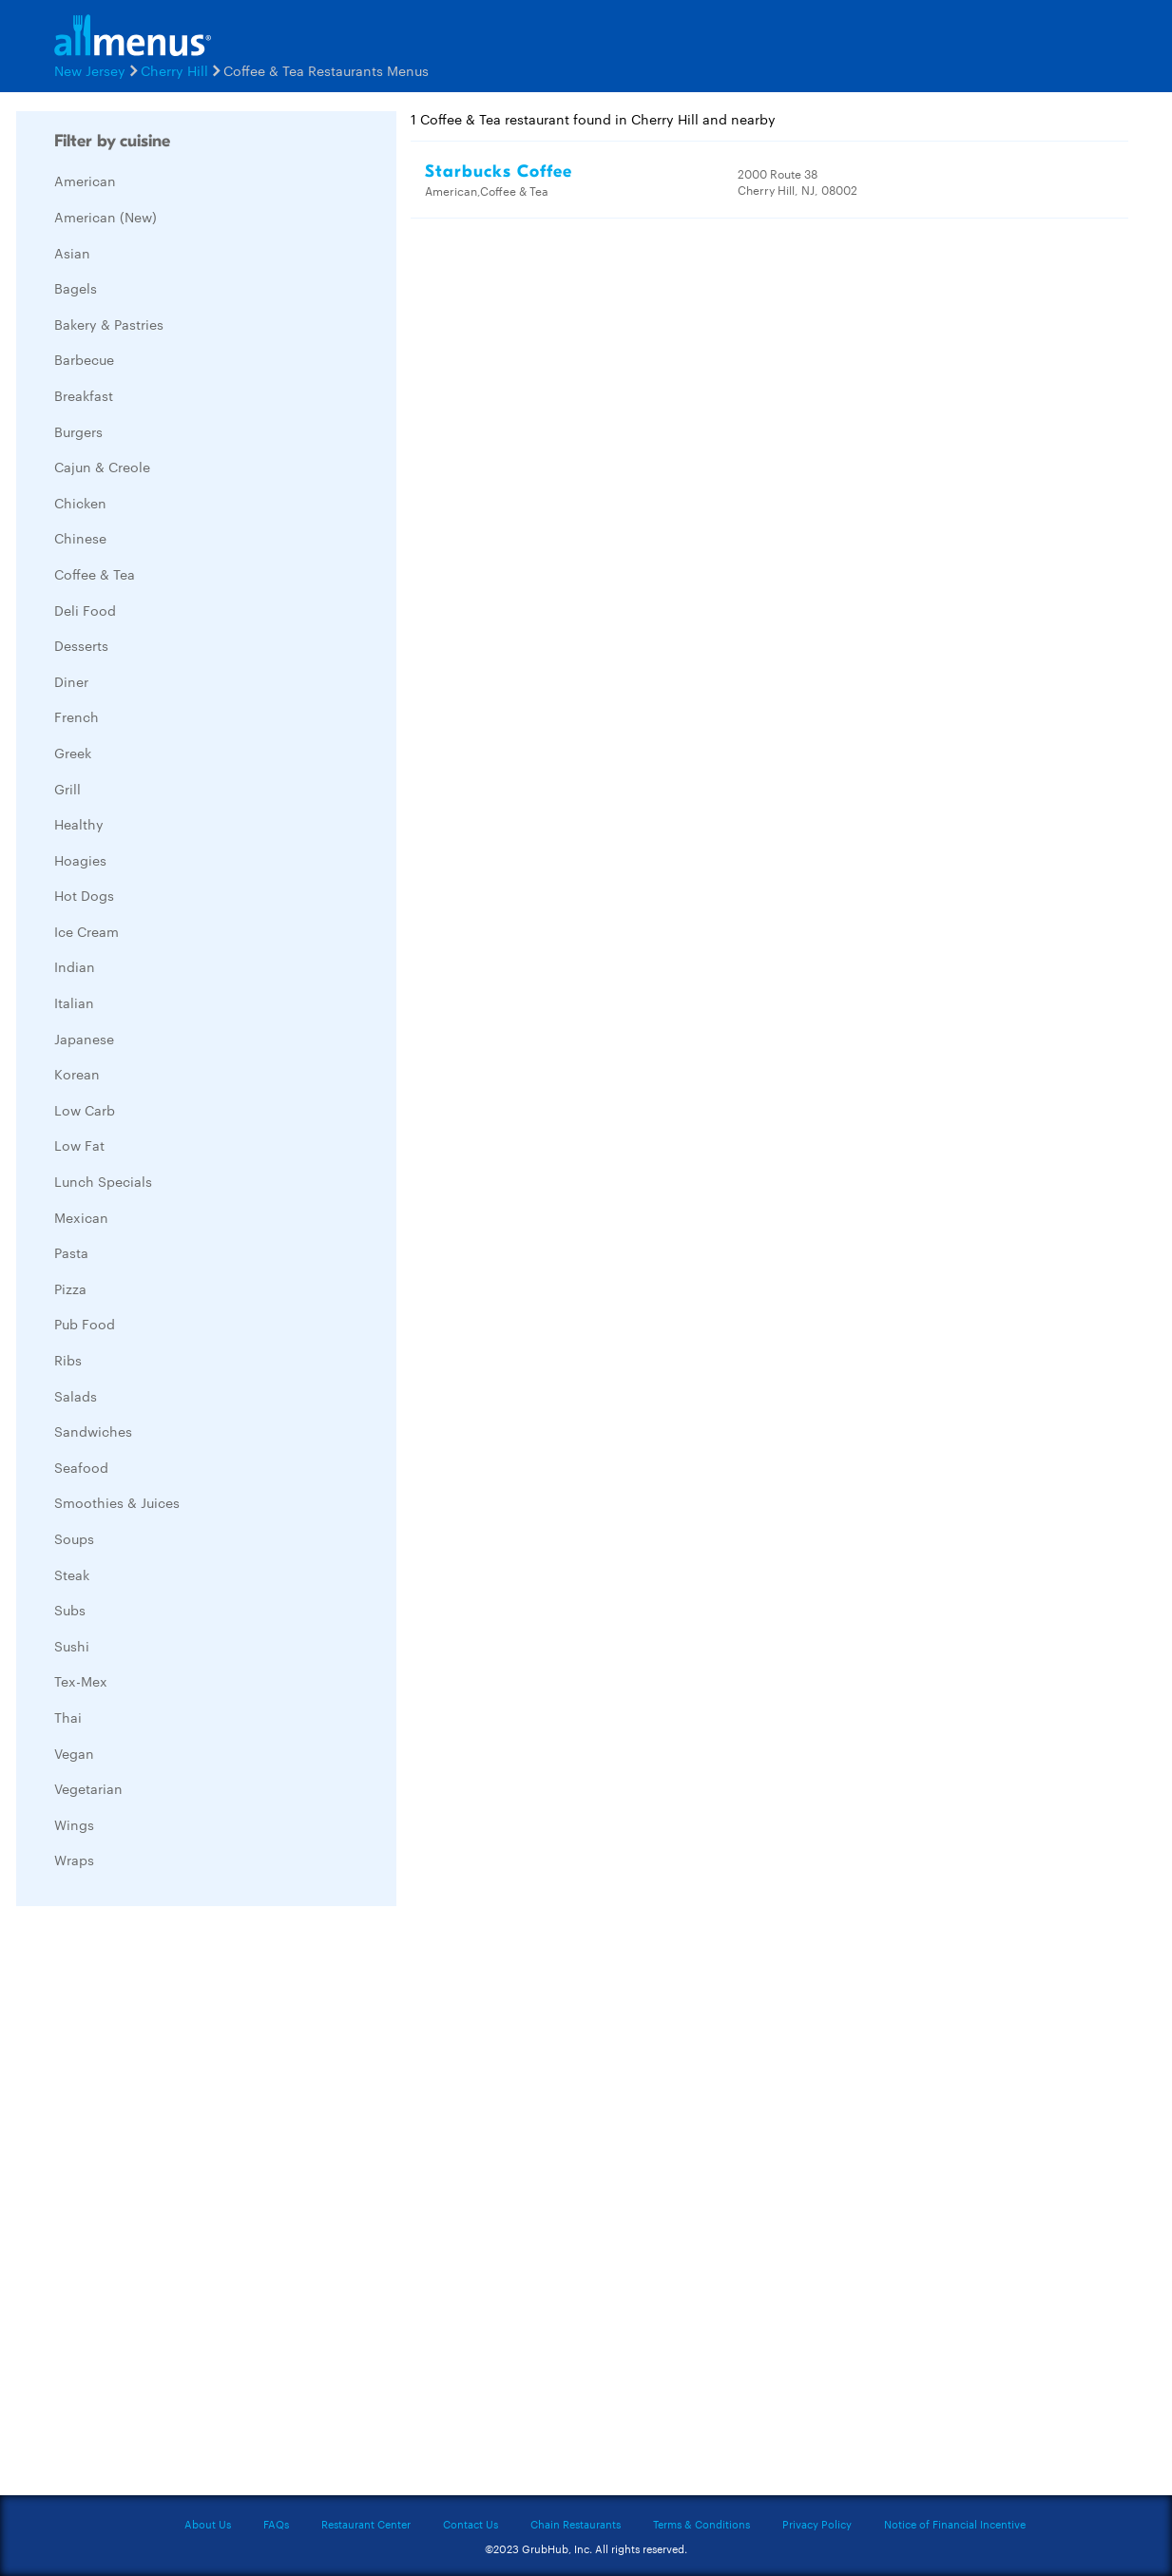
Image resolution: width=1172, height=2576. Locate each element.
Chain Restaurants (575, 2523)
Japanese (84, 1038)
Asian (72, 252)
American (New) (105, 216)
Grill (67, 788)
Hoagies (80, 859)
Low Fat (79, 1144)
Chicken (80, 502)
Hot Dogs (84, 895)
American (85, 180)
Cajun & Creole (102, 466)
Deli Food (85, 610)
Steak (71, 1574)
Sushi (71, 1645)
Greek (72, 752)
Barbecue (84, 359)
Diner (71, 681)
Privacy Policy (817, 2523)
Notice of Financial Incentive (955, 2523)
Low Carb (84, 1109)
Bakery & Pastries (108, 324)
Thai (68, 1717)
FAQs (276, 2523)
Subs (70, 1609)
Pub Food (84, 1323)
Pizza (70, 1288)
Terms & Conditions (701, 2523)
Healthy (79, 823)
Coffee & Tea (94, 573)
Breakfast (83, 395)
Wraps (74, 1859)
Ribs (68, 1359)
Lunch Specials (103, 1181)
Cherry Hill (174, 70)
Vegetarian (88, 1788)
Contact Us (470, 2523)
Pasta (71, 1252)
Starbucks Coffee (498, 171)
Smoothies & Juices (117, 1502)
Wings (74, 1824)
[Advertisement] (158, 2205)
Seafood (81, 1467)
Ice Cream (86, 931)
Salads (75, 1395)
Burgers (78, 431)
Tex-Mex (80, 1680)
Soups (74, 1538)
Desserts (81, 645)
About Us (207, 2523)
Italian (74, 1002)
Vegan (74, 1753)
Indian (74, 966)
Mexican (81, 1217)
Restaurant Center (366, 2523)
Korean (77, 1073)
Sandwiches (93, 1431)
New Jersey (89, 70)
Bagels (75, 287)
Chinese (80, 537)
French (76, 716)
